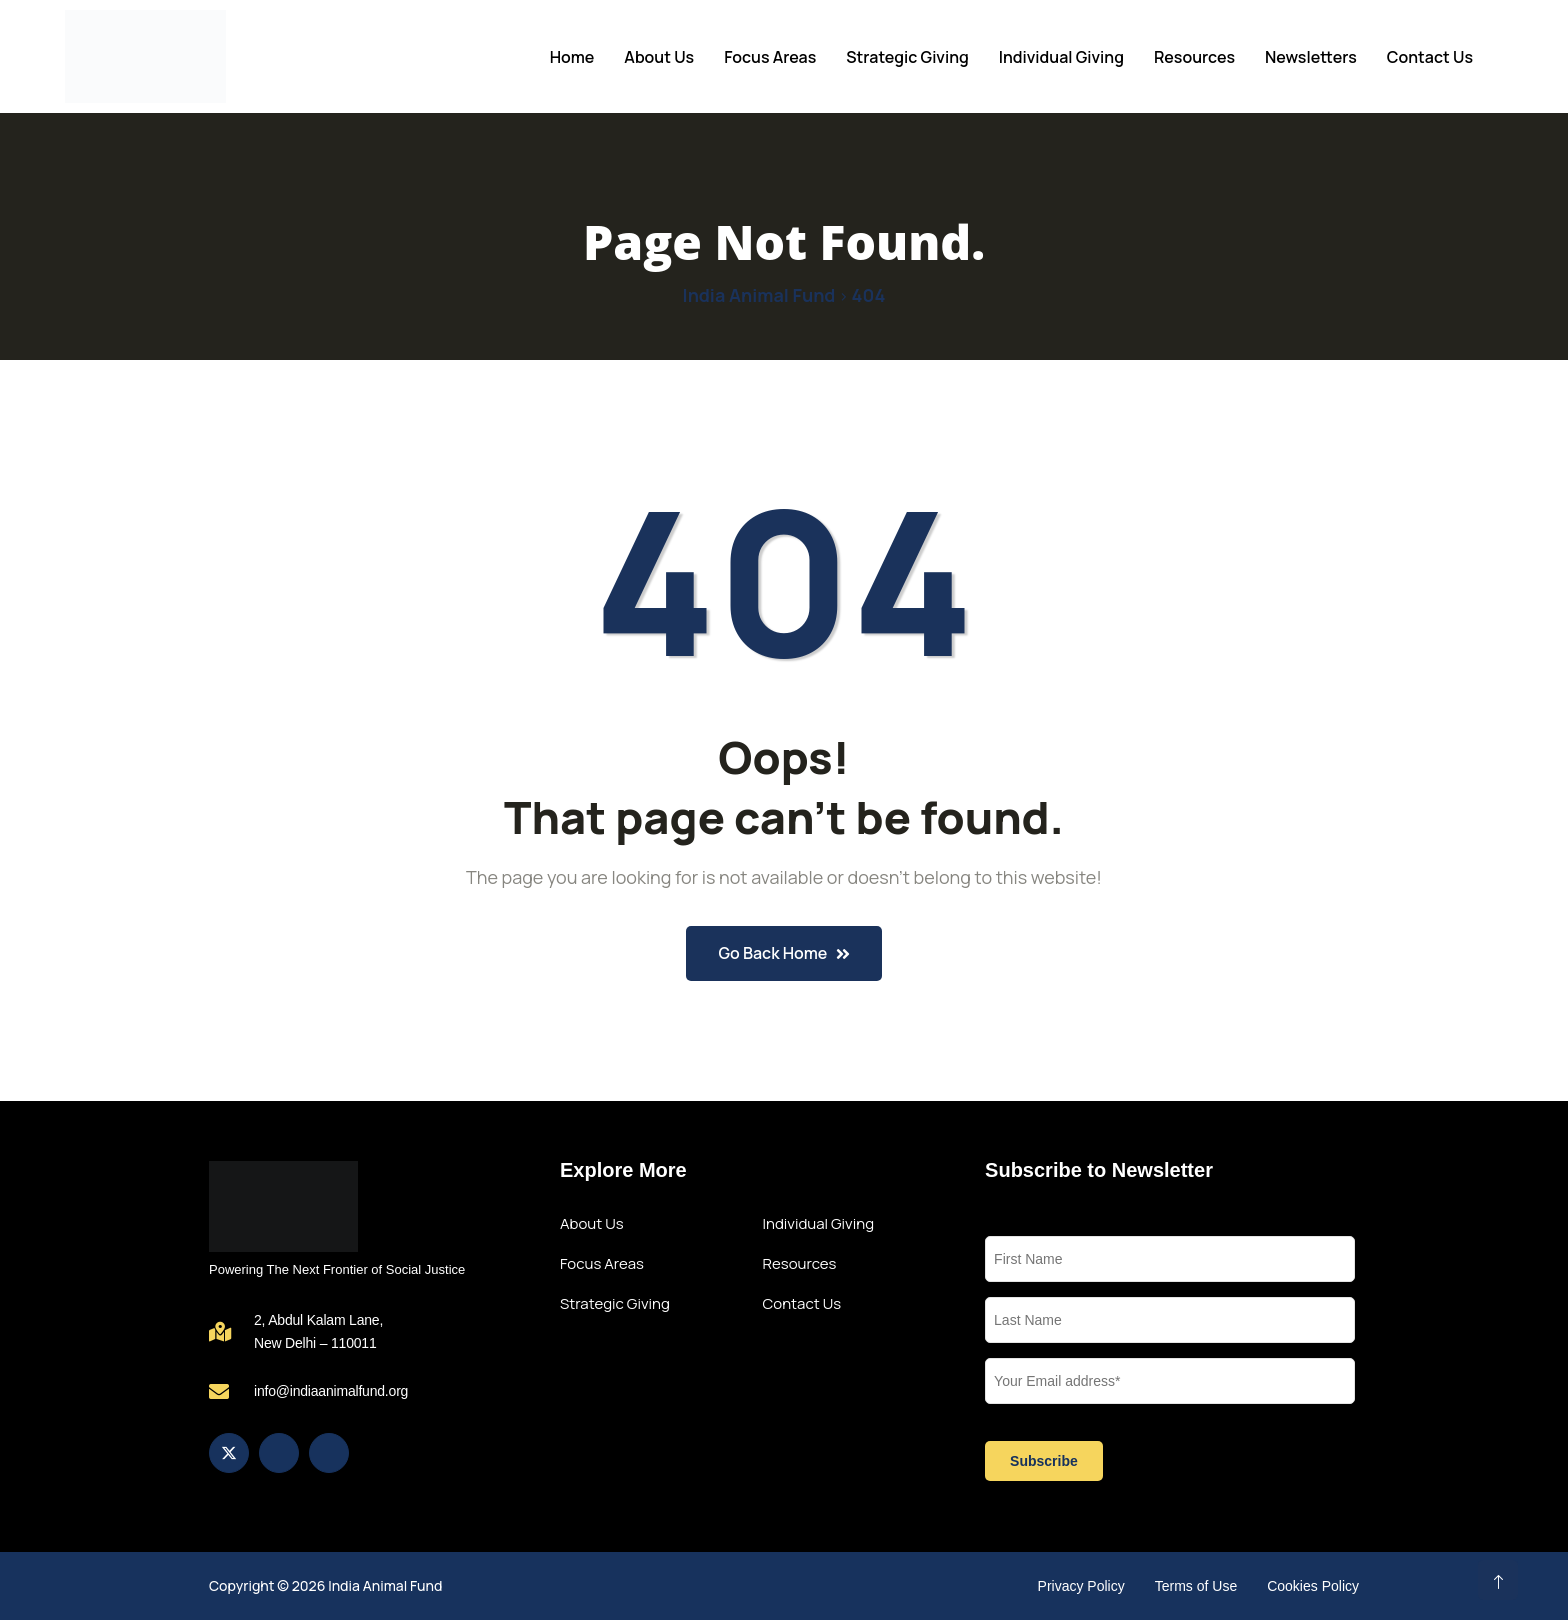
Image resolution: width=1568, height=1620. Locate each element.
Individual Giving (1061, 57)
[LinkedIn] (329, 1453)
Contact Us (1430, 57)
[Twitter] (229, 1453)
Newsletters (1311, 57)
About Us (659, 57)
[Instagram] (279, 1453)
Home (572, 57)
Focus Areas (770, 57)
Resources (1194, 57)
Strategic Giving (907, 57)
